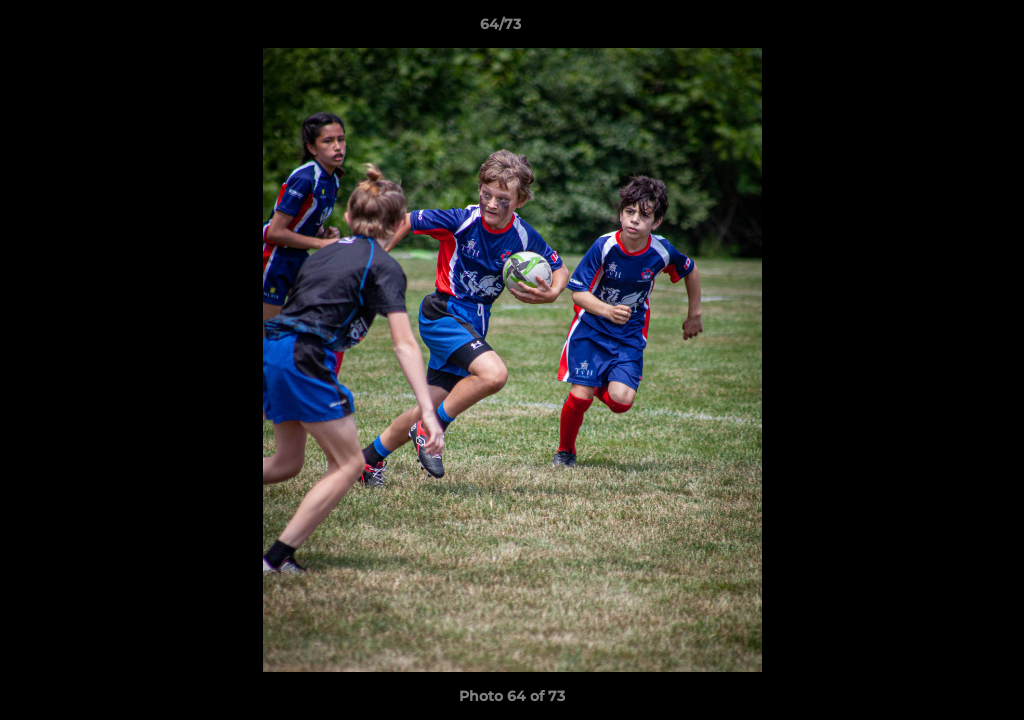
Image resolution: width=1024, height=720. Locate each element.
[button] (940, 29)
